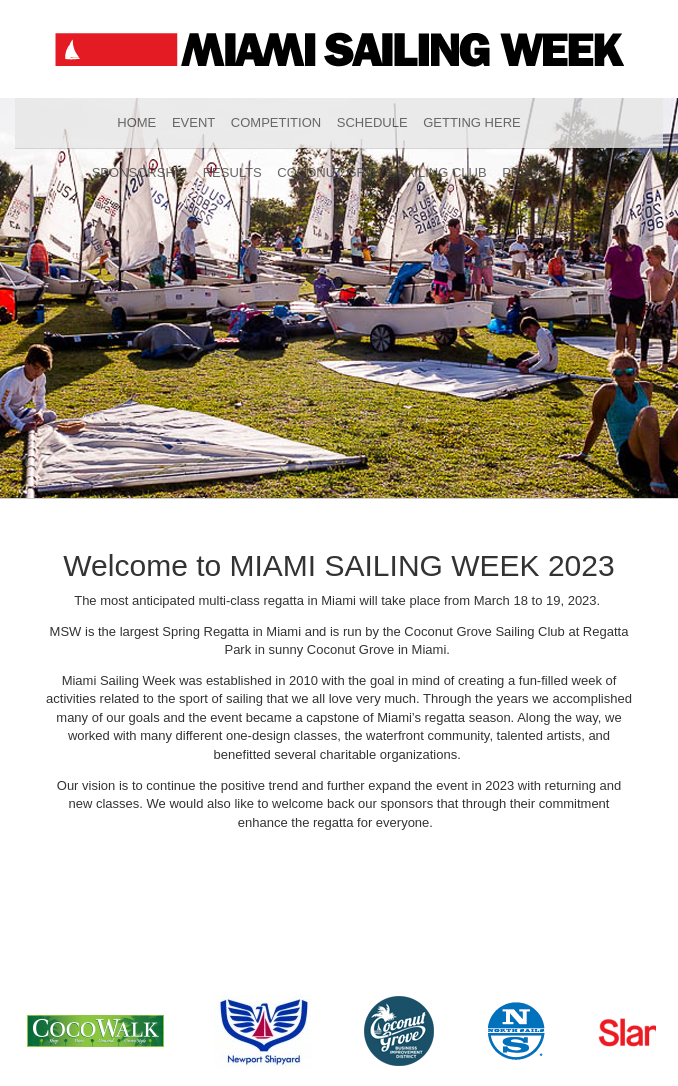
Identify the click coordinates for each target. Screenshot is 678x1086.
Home (136, 122)
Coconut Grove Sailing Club (381, 172)
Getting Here (472, 122)
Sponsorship (139, 172)
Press (524, 172)
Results (232, 172)
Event (193, 122)
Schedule (372, 122)
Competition (276, 122)
